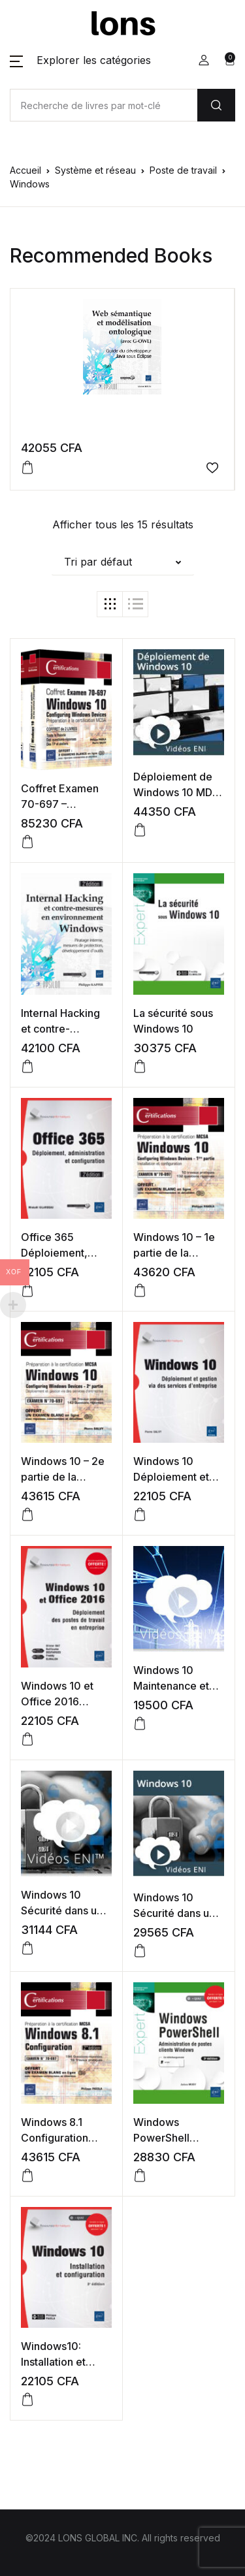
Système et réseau (95, 170)
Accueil (25, 170)
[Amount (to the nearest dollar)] (103, 105)
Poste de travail (183, 170)
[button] (80, 60)
